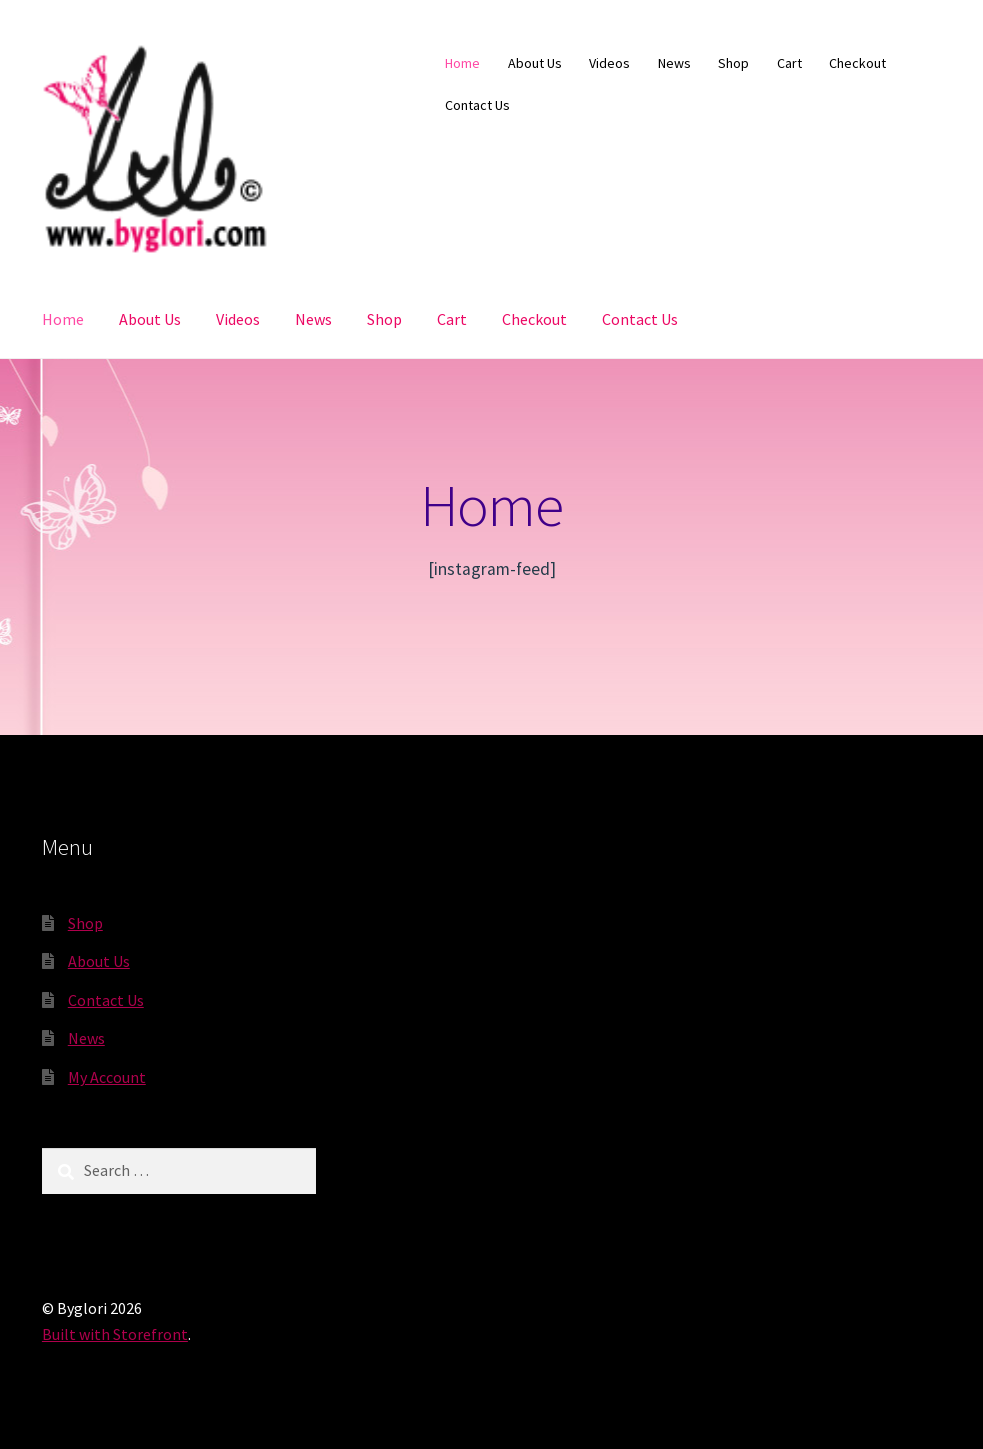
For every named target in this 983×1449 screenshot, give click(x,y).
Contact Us (477, 105)
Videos (609, 63)
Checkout (857, 63)
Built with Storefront (115, 1334)
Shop (733, 63)
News (674, 63)
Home (462, 63)
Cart (789, 63)
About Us (535, 63)
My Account (107, 1077)
